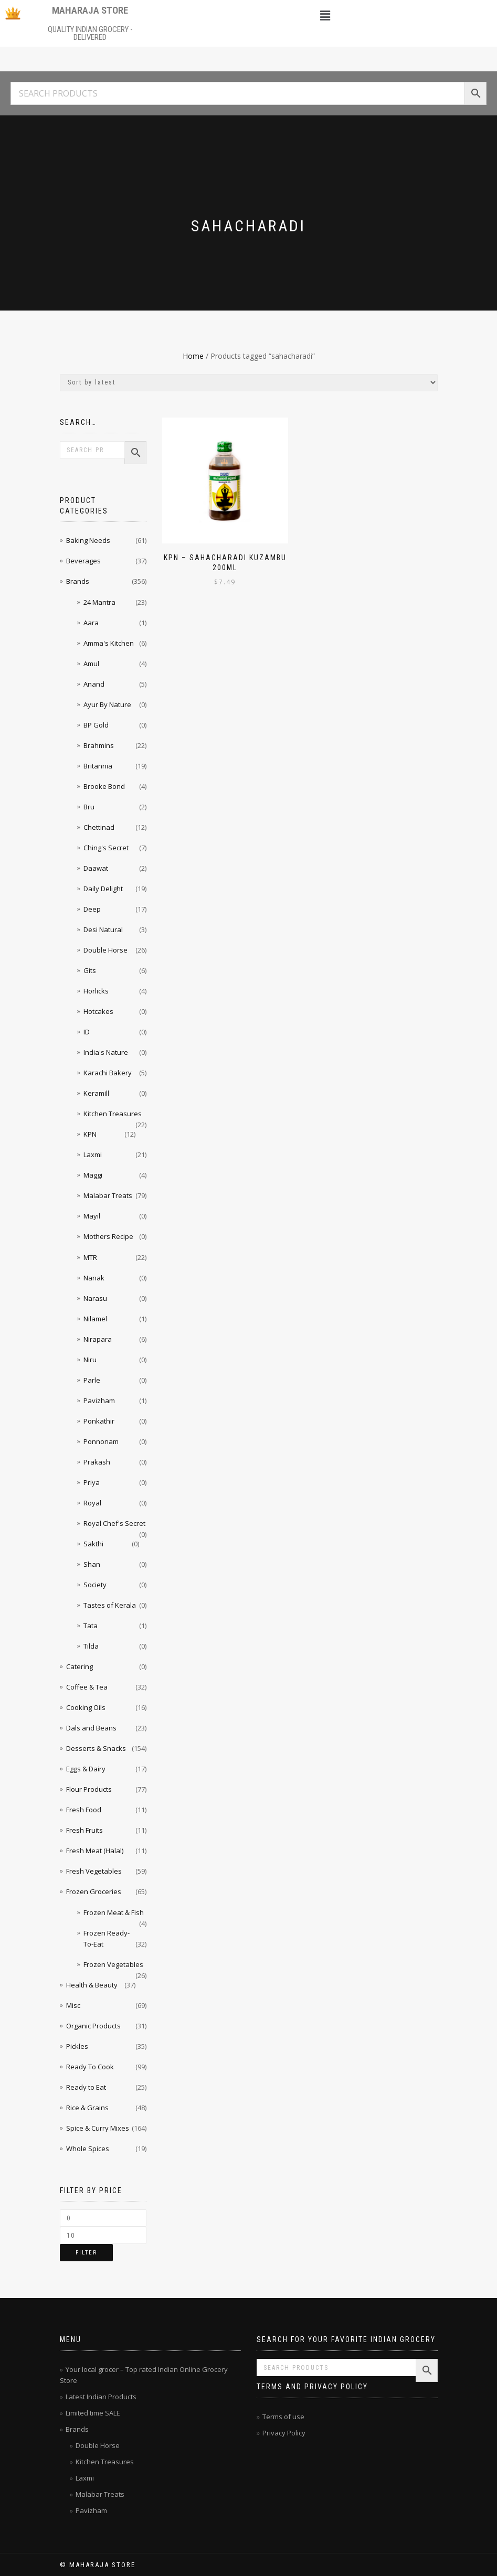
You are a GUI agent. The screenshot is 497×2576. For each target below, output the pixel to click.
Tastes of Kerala (109, 1605)
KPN (90, 1134)
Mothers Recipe (108, 1236)
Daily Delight (103, 888)
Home (193, 356)
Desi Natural (103, 929)
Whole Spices (87, 2148)
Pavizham (99, 1400)
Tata (90, 1625)
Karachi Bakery (107, 1072)
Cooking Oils (85, 1707)
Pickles (77, 2046)
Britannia (97, 766)
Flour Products (89, 1789)
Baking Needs (88, 540)
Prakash (96, 1462)
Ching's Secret (106, 847)
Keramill (96, 1093)
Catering (79, 1666)
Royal (92, 1503)
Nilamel (95, 1318)
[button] (325, 15)
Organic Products (93, 2025)
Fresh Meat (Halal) (94, 1850)
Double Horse (105, 950)
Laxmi (92, 1154)
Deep (92, 909)
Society (95, 1584)
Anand (93, 684)
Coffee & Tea (87, 1687)
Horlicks (96, 991)
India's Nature (105, 1052)
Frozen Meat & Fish (113, 1912)
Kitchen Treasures (112, 1113)
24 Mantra (99, 602)
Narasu (95, 1298)
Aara (91, 622)
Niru (90, 1359)
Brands (77, 581)
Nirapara (97, 1339)
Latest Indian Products (101, 2396)
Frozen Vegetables (113, 1964)
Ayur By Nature (107, 704)
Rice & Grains (87, 2107)
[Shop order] (249, 382)
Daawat (95, 868)
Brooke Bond (104, 786)
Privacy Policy (283, 2433)
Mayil (91, 1216)
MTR (90, 1257)
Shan (91, 1564)
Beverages (83, 560)
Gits (89, 970)
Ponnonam (101, 1441)
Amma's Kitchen (108, 643)
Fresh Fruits (84, 1830)
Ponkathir (98, 1421)
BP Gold (96, 725)
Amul (91, 663)
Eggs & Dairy (85, 1768)
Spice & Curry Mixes (97, 2128)
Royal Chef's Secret (114, 1523)
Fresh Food (83, 1809)
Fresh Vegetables (94, 1871)
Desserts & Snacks (96, 1748)
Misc (73, 2005)
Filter (86, 2252)
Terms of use (283, 2416)
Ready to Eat (86, 2087)
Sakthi (93, 1543)
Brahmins (98, 745)
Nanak (93, 1277)
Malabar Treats (107, 1195)
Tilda (91, 1646)
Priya (91, 1482)
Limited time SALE (93, 2413)
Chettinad (98, 827)
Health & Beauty (92, 1985)
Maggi (92, 1175)
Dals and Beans (91, 1728)
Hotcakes (98, 1011)
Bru (88, 806)
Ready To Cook (90, 2066)
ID (86, 1031)
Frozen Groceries (93, 1891)
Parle (91, 1380)
